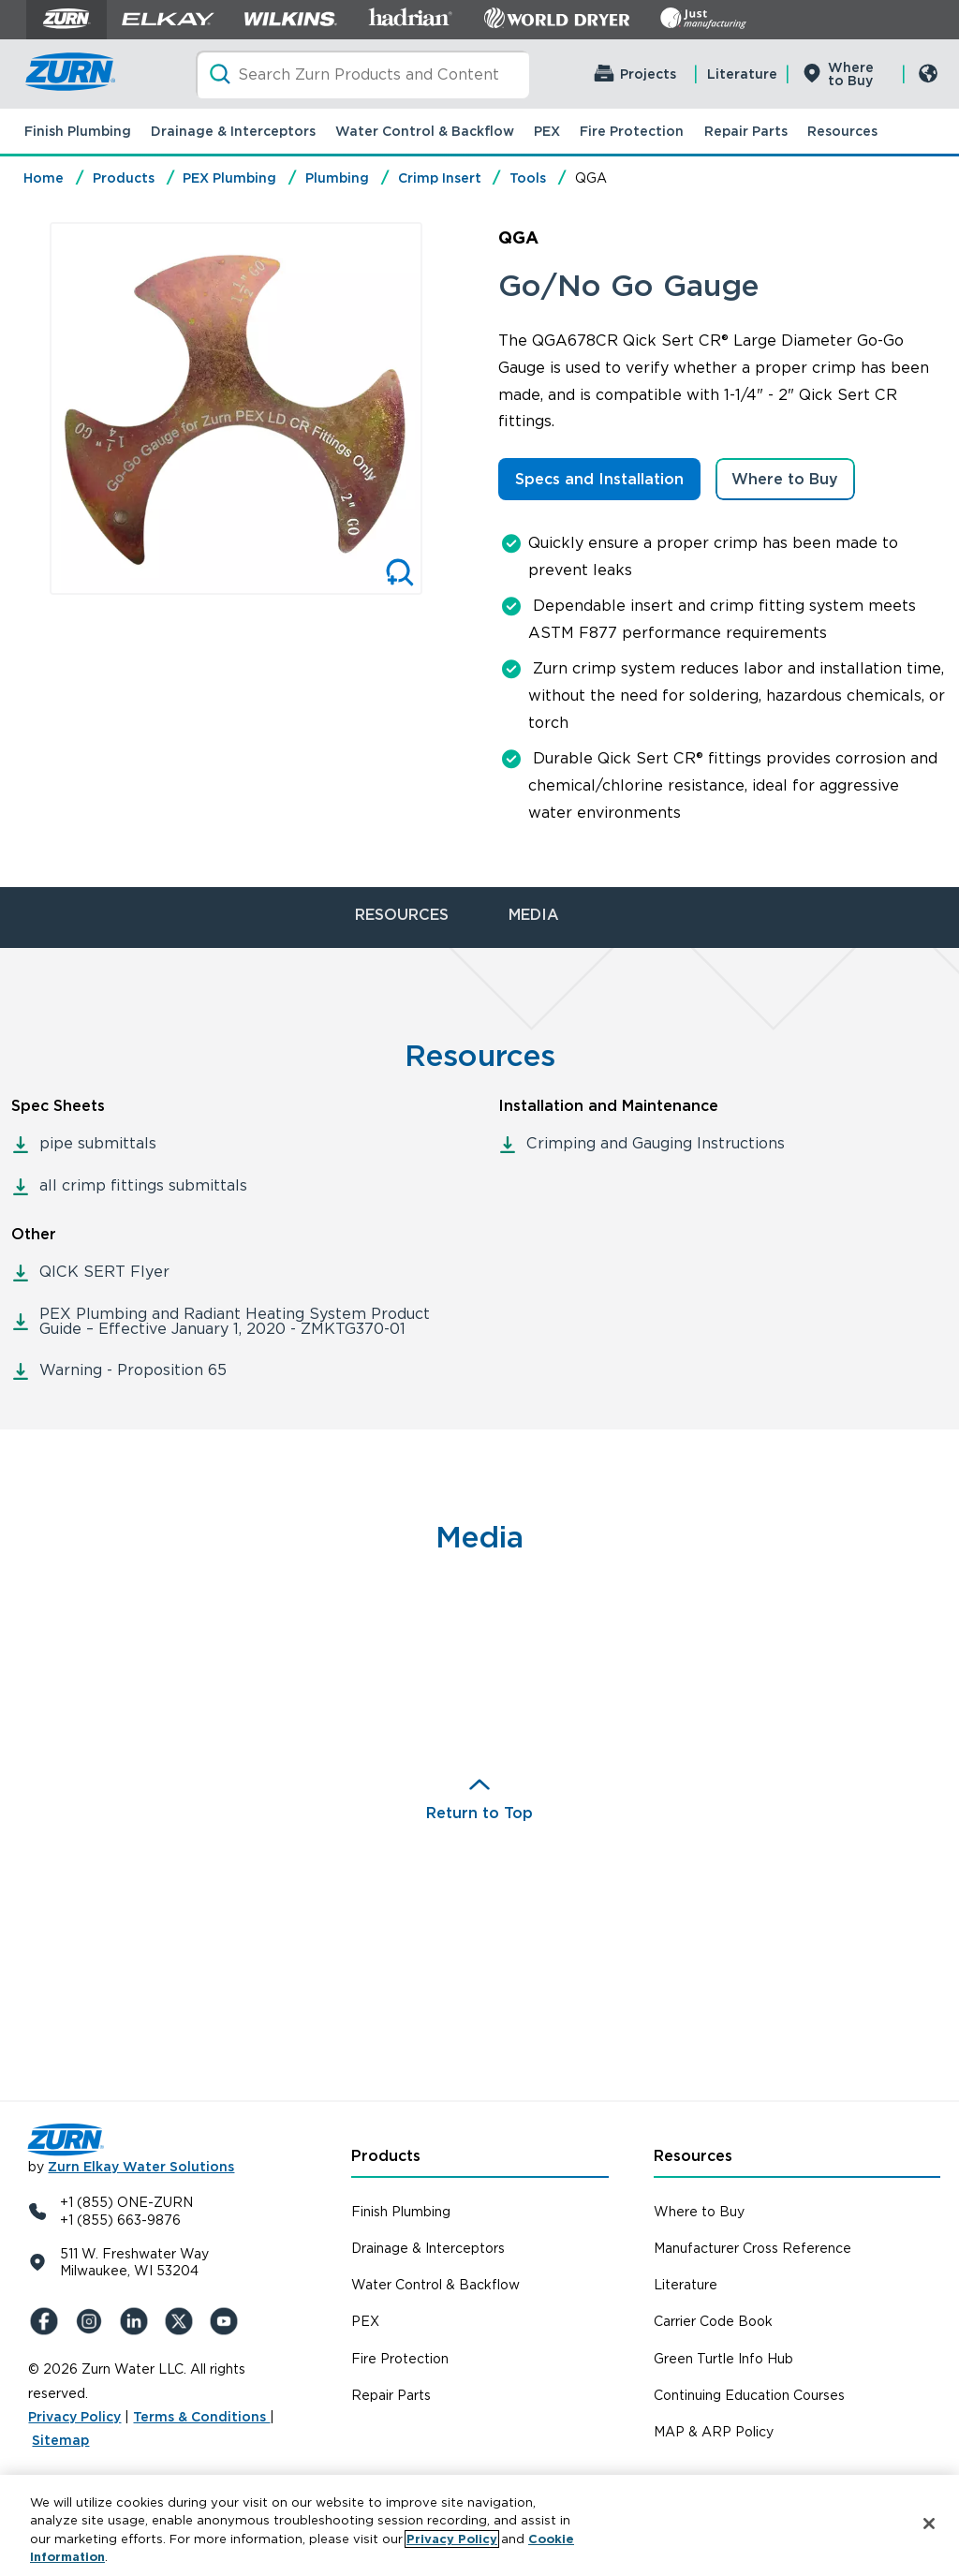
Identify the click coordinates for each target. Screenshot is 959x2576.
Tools (527, 177)
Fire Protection (632, 131)
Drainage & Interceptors (233, 131)
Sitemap (60, 2440)
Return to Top (479, 1813)
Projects (648, 74)
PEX (547, 131)
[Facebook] (47, 2321)
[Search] (362, 74)
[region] (479, 2525)
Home (43, 177)
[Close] (929, 2523)
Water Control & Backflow (424, 131)
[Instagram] (92, 2321)
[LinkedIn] (136, 2321)
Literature (742, 74)
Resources (842, 131)
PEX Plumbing (229, 177)
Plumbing (337, 177)
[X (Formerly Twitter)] (181, 2321)
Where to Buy (851, 74)
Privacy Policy (74, 2416)
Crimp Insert (439, 177)
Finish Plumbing (77, 131)
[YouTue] (226, 2321)
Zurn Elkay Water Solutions (141, 2166)
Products (124, 177)
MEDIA (534, 915)
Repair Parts (746, 131)
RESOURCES (402, 915)
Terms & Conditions (201, 2416)
